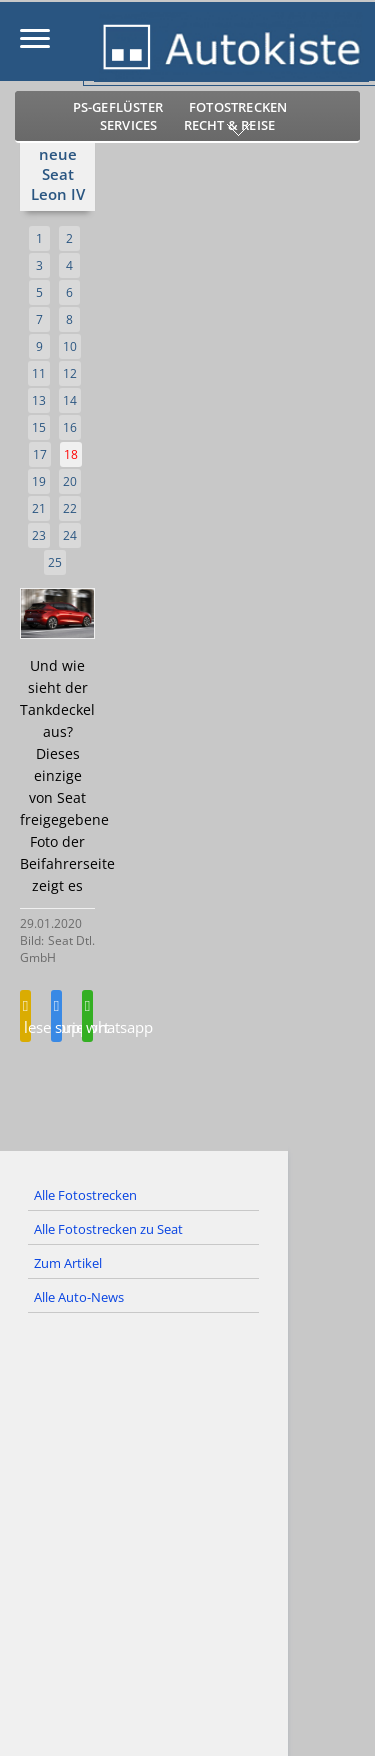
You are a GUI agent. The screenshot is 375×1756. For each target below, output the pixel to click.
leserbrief (25, 1018)
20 (70, 481)
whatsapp (87, 1018)
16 (70, 427)
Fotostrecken (238, 107)
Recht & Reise (230, 125)
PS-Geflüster (118, 107)
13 (39, 400)
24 (70, 535)
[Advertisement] (187, 1550)
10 (70, 346)
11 (39, 373)
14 (70, 400)
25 (55, 562)
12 (70, 373)
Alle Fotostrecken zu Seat (108, 1229)
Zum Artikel (68, 1263)
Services (129, 125)
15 (39, 427)
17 (40, 454)
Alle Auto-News (79, 1297)
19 (39, 481)
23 (39, 535)
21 (39, 508)
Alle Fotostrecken (85, 1195)
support (56, 1018)
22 (70, 508)
